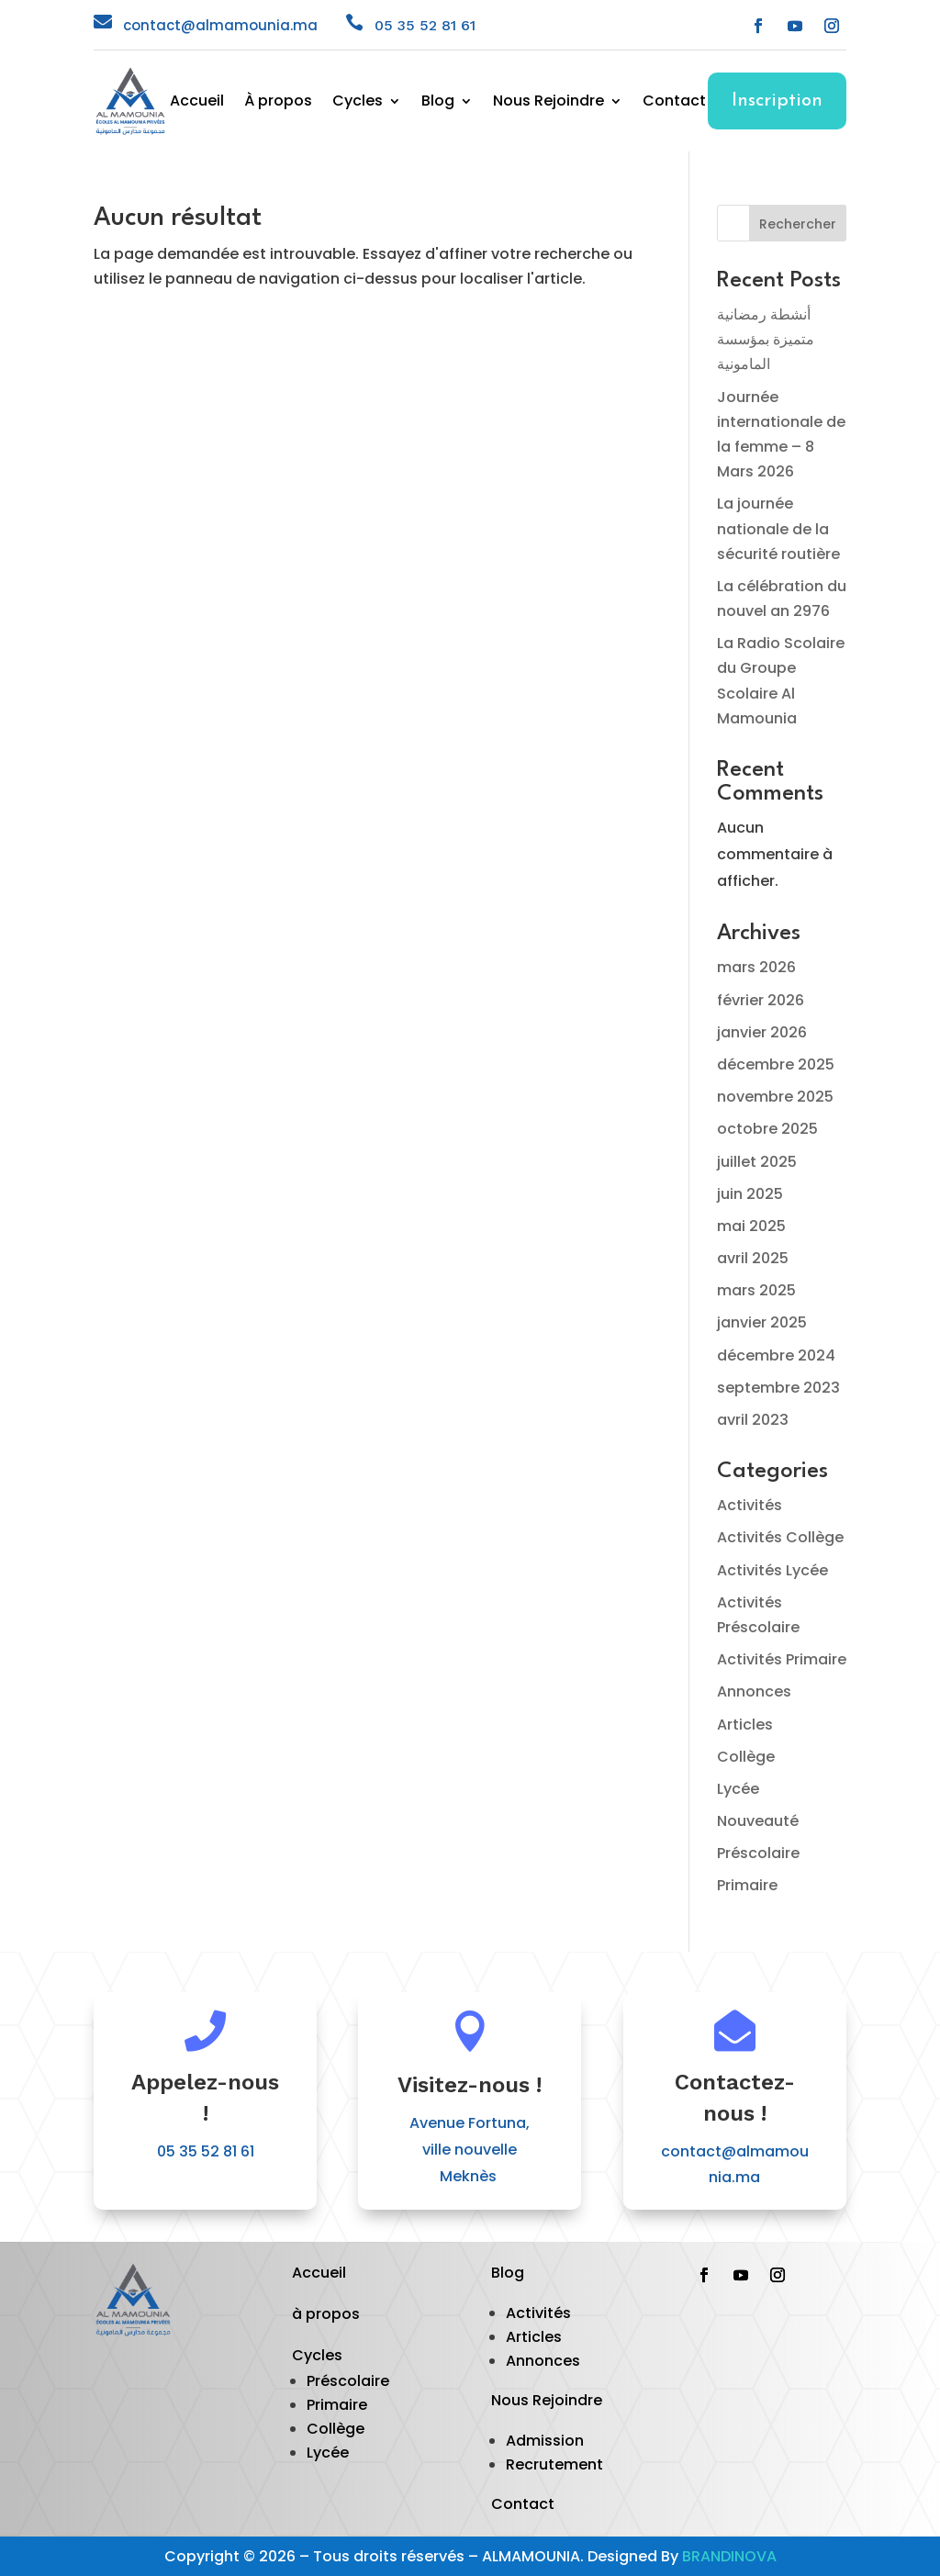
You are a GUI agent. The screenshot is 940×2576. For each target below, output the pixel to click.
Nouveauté (758, 1820)
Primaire (747, 1885)
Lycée (738, 1788)
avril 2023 (753, 1419)
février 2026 (760, 1000)
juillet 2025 (757, 1161)
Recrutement (554, 2464)
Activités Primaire (781, 1659)
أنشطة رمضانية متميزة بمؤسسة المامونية (765, 339)
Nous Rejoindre (548, 103)
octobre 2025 (767, 1128)
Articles (745, 1724)
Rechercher (797, 224)
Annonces (754, 1691)
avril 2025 (753, 1258)
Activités (749, 1505)
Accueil (197, 103)
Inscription (777, 101)
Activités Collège (780, 1537)
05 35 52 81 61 (425, 25)
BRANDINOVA (729, 2556)
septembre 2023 (778, 1387)
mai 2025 (751, 1226)
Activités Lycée (772, 1570)
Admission (545, 2440)
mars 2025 (756, 1290)
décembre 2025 (775, 1064)
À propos (278, 103)
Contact (674, 103)
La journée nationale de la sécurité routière (778, 528)
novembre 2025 (775, 1096)
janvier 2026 (762, 1032)
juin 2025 (750, 1193)
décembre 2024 (776, 1355)
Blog (437, 103)
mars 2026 (756, 967)
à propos (326, 2313)
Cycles (357, 103)
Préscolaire (758, 1853)
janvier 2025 (762, 1322)
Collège (746, 1756)
